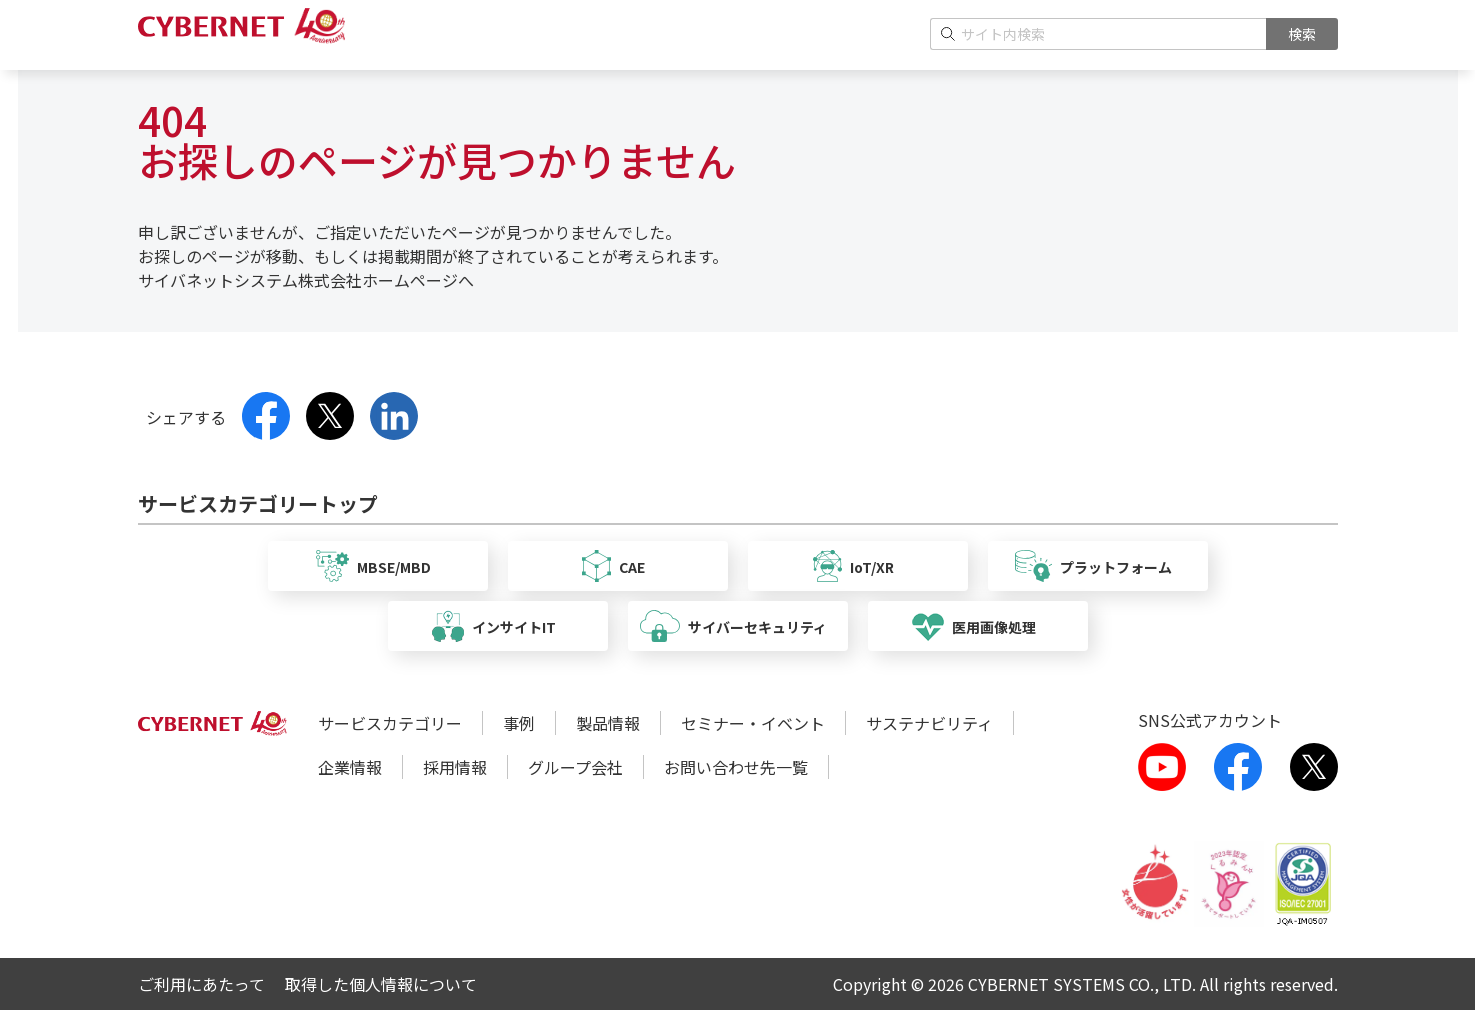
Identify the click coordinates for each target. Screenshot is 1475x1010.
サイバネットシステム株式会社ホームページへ (306, 280)
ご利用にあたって (201, 984)
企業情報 (350, 767)
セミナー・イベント (753, 723)
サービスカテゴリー (390, 723)
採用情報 (455, 767)
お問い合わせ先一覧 (736, 767)
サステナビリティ (929, 723)
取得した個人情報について (381, 984)
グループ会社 (575, 767)
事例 (519, 723)
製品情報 (608, 723)
